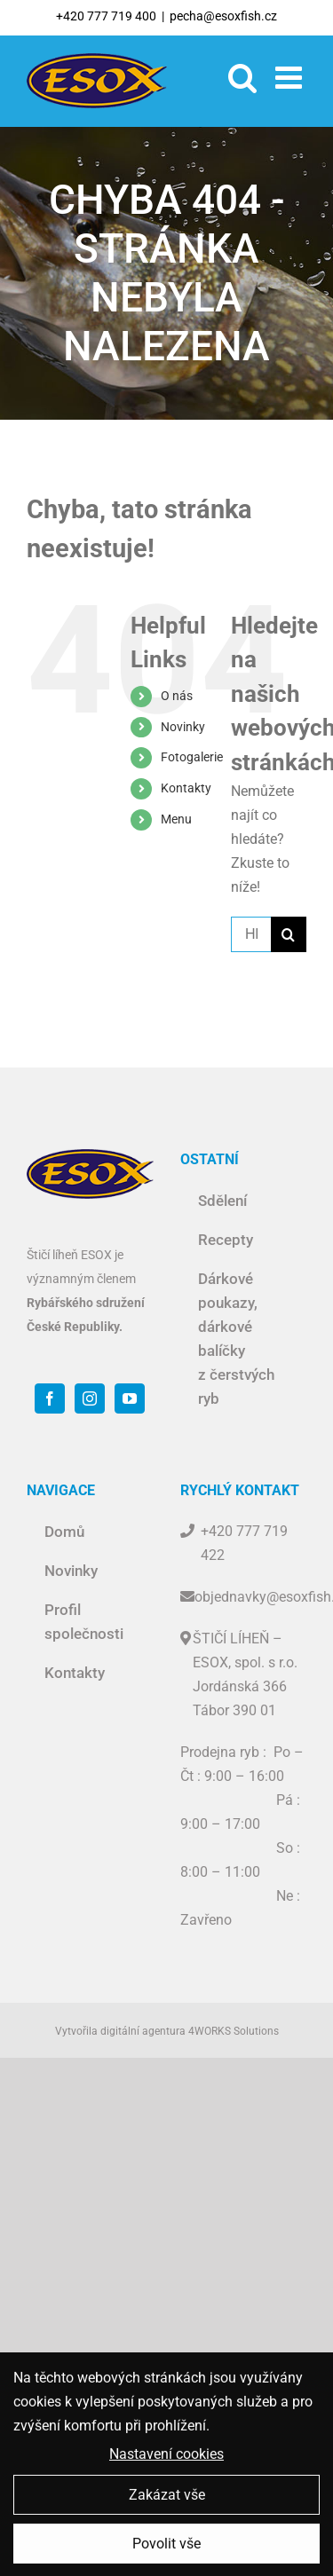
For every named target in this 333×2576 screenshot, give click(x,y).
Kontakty (186, 788)
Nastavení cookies (166, 2460)
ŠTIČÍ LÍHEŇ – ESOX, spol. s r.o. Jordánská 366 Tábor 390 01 (245, 1674)
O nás (177, 696)
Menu (176, 819)
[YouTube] (130, 1398)
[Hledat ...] (251, 934)
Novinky (183, 727)
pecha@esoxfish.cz (223, 16)
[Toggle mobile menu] (290, 76)
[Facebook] (50, 1398)
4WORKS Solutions (233, 2031)
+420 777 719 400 (106, 16)
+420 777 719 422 (244, 1543)
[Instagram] (90, 1398)
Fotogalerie (192, 757)
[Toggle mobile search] (243, 76)
